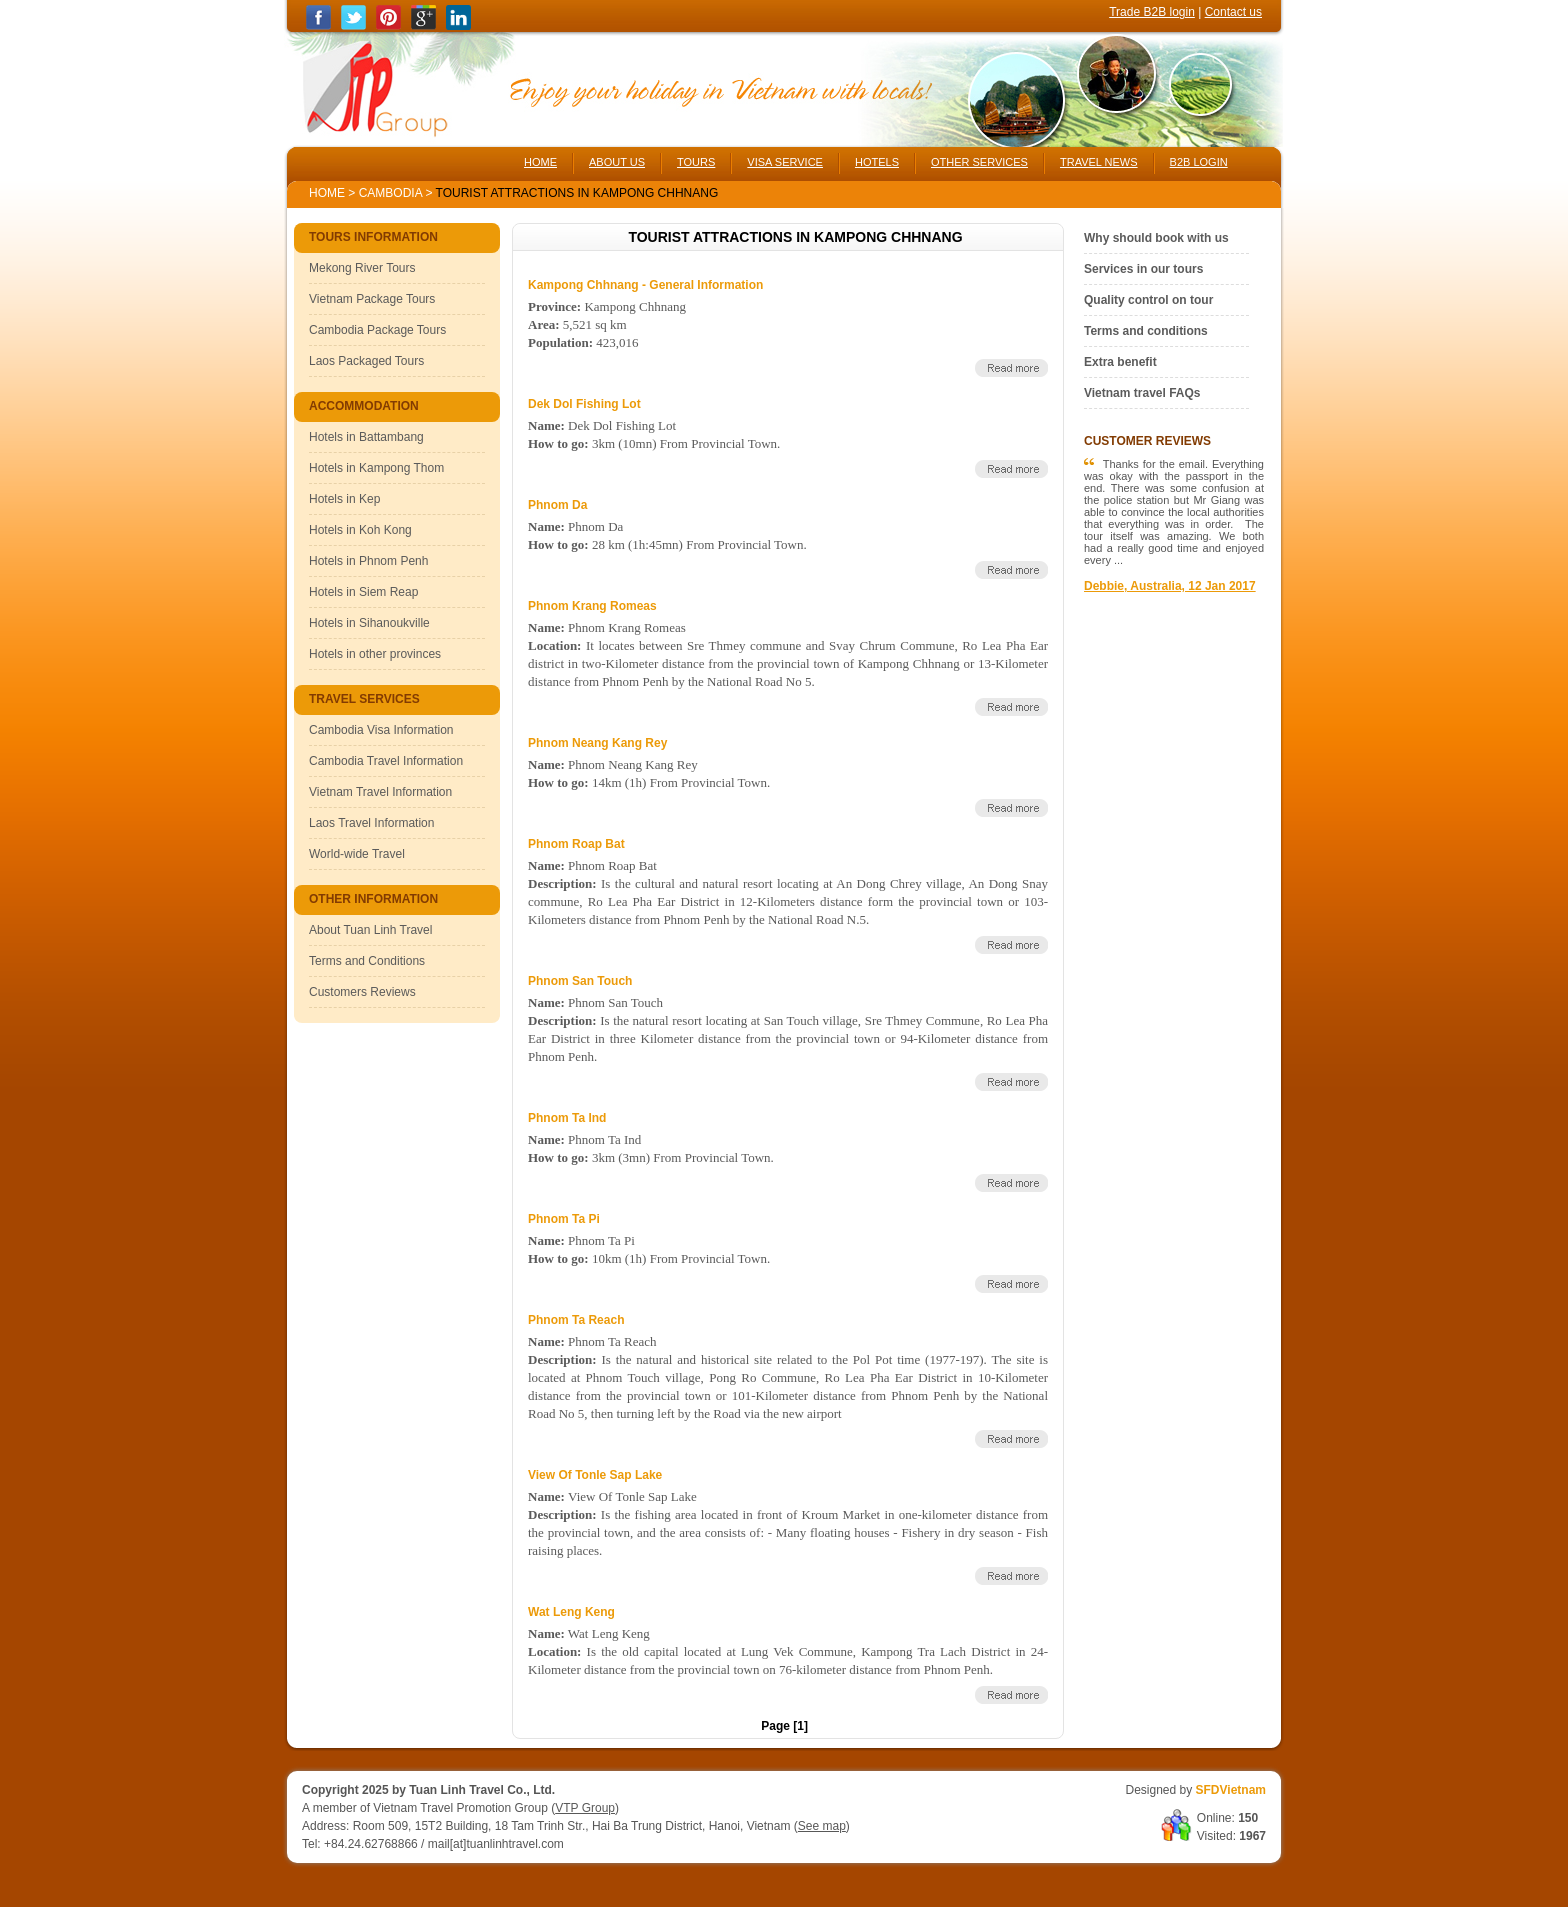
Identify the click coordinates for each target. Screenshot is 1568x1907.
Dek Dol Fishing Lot (584, 404)
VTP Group (585, 1808)
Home (327, 193)
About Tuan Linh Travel (370, 930)
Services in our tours (1143, 269)
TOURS (696, 162)
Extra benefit (1120, 362)
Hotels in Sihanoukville (369, 623)
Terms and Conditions (367, 961)
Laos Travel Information (371, 823)
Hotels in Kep (344, 499)
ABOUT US (617, 162)
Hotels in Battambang (366, 437)
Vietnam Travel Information (380, 792)
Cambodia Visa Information (381, 730)
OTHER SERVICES (979, 162)
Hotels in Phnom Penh (368, 561)
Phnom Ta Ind (567, 1118)
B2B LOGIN (1199, 162)
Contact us (1233, 12)
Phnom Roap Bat (576, 844)
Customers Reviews (362, 992)
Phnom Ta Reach (576, 1320)
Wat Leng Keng (571, 1612)
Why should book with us (1156, 238)
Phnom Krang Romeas (592, 606)
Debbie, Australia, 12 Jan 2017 (1170, 586)
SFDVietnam (1231, 1790)
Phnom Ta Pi (564, 1219)
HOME (540, 162)
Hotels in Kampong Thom (376, 468)
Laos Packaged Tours (366, 361)
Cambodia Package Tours (377, 330)
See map (822, 1826)
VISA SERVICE (785, 162)
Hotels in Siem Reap (363, 592)
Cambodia (390, 193)
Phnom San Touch (580, 981)
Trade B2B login (1152, 12)
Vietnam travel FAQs (1142, 393)
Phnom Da (557, 505)
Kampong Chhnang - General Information (645, 285)
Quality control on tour (1148, 300)
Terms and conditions (1146, 331)
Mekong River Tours (362, 268)
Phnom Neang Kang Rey (597, 743)
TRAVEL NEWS (1099, 162)
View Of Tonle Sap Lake (595, 1475)
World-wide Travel (357, 854)
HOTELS (877, 162)
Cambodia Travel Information (386, 761)
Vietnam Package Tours (372, 299)
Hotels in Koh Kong (360, 530)
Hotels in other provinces (375, 654)
